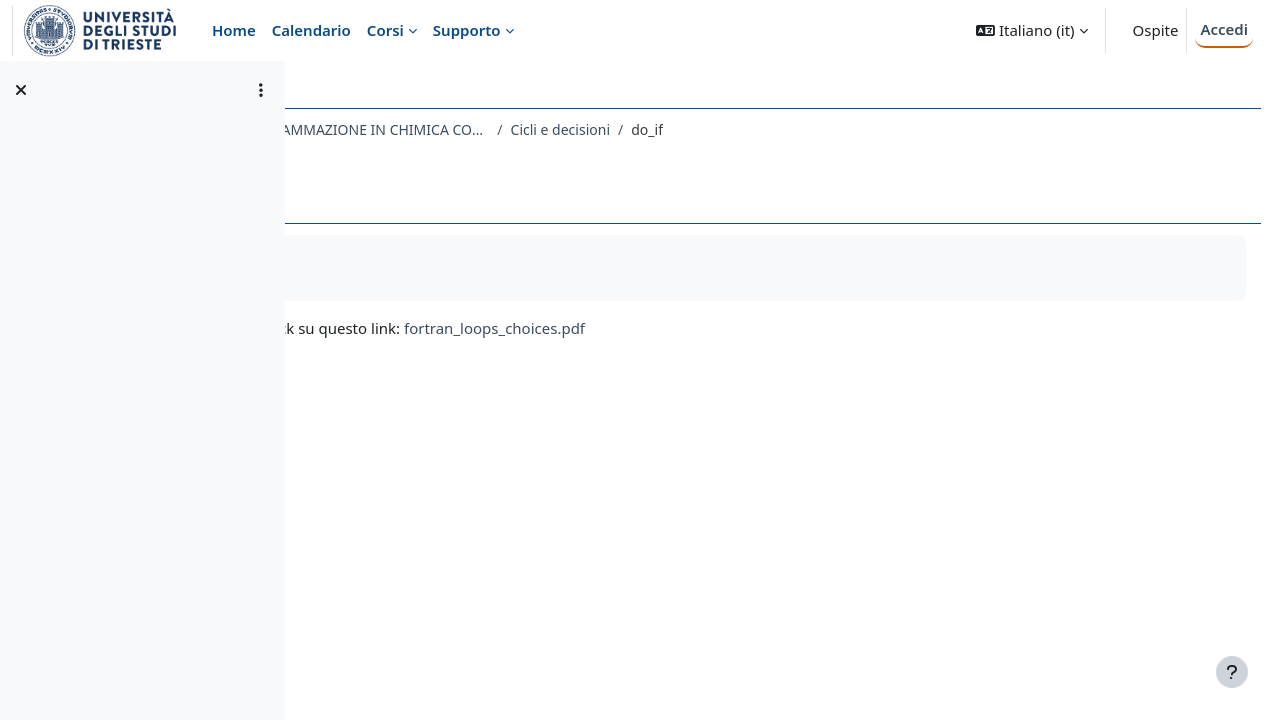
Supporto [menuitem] (467, 30)
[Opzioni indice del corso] (261, 90)
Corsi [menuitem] (385, 30)
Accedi (1224, 29)
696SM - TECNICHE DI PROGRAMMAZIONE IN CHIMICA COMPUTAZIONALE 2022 (524, 129)
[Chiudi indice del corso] (21, 90)
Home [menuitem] (234, 30)
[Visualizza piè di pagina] (1232, 672)
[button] (1031, 30)
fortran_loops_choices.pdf (729, 328)
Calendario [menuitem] (311, 30)
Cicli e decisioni (794, 129)
